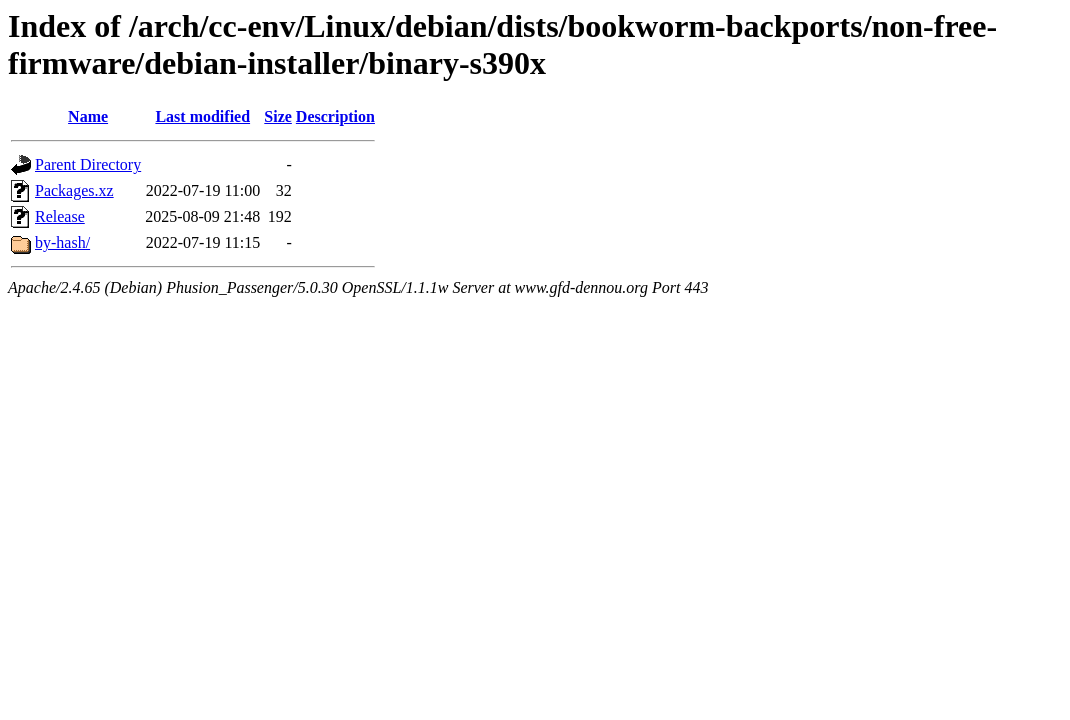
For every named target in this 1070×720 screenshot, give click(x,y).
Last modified (202, 116)
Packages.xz (74, 190)
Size (278, 116)
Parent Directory (88, 164)
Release (60, 216)
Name (88, 116)
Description (335, 116)
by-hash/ (62, 242)
